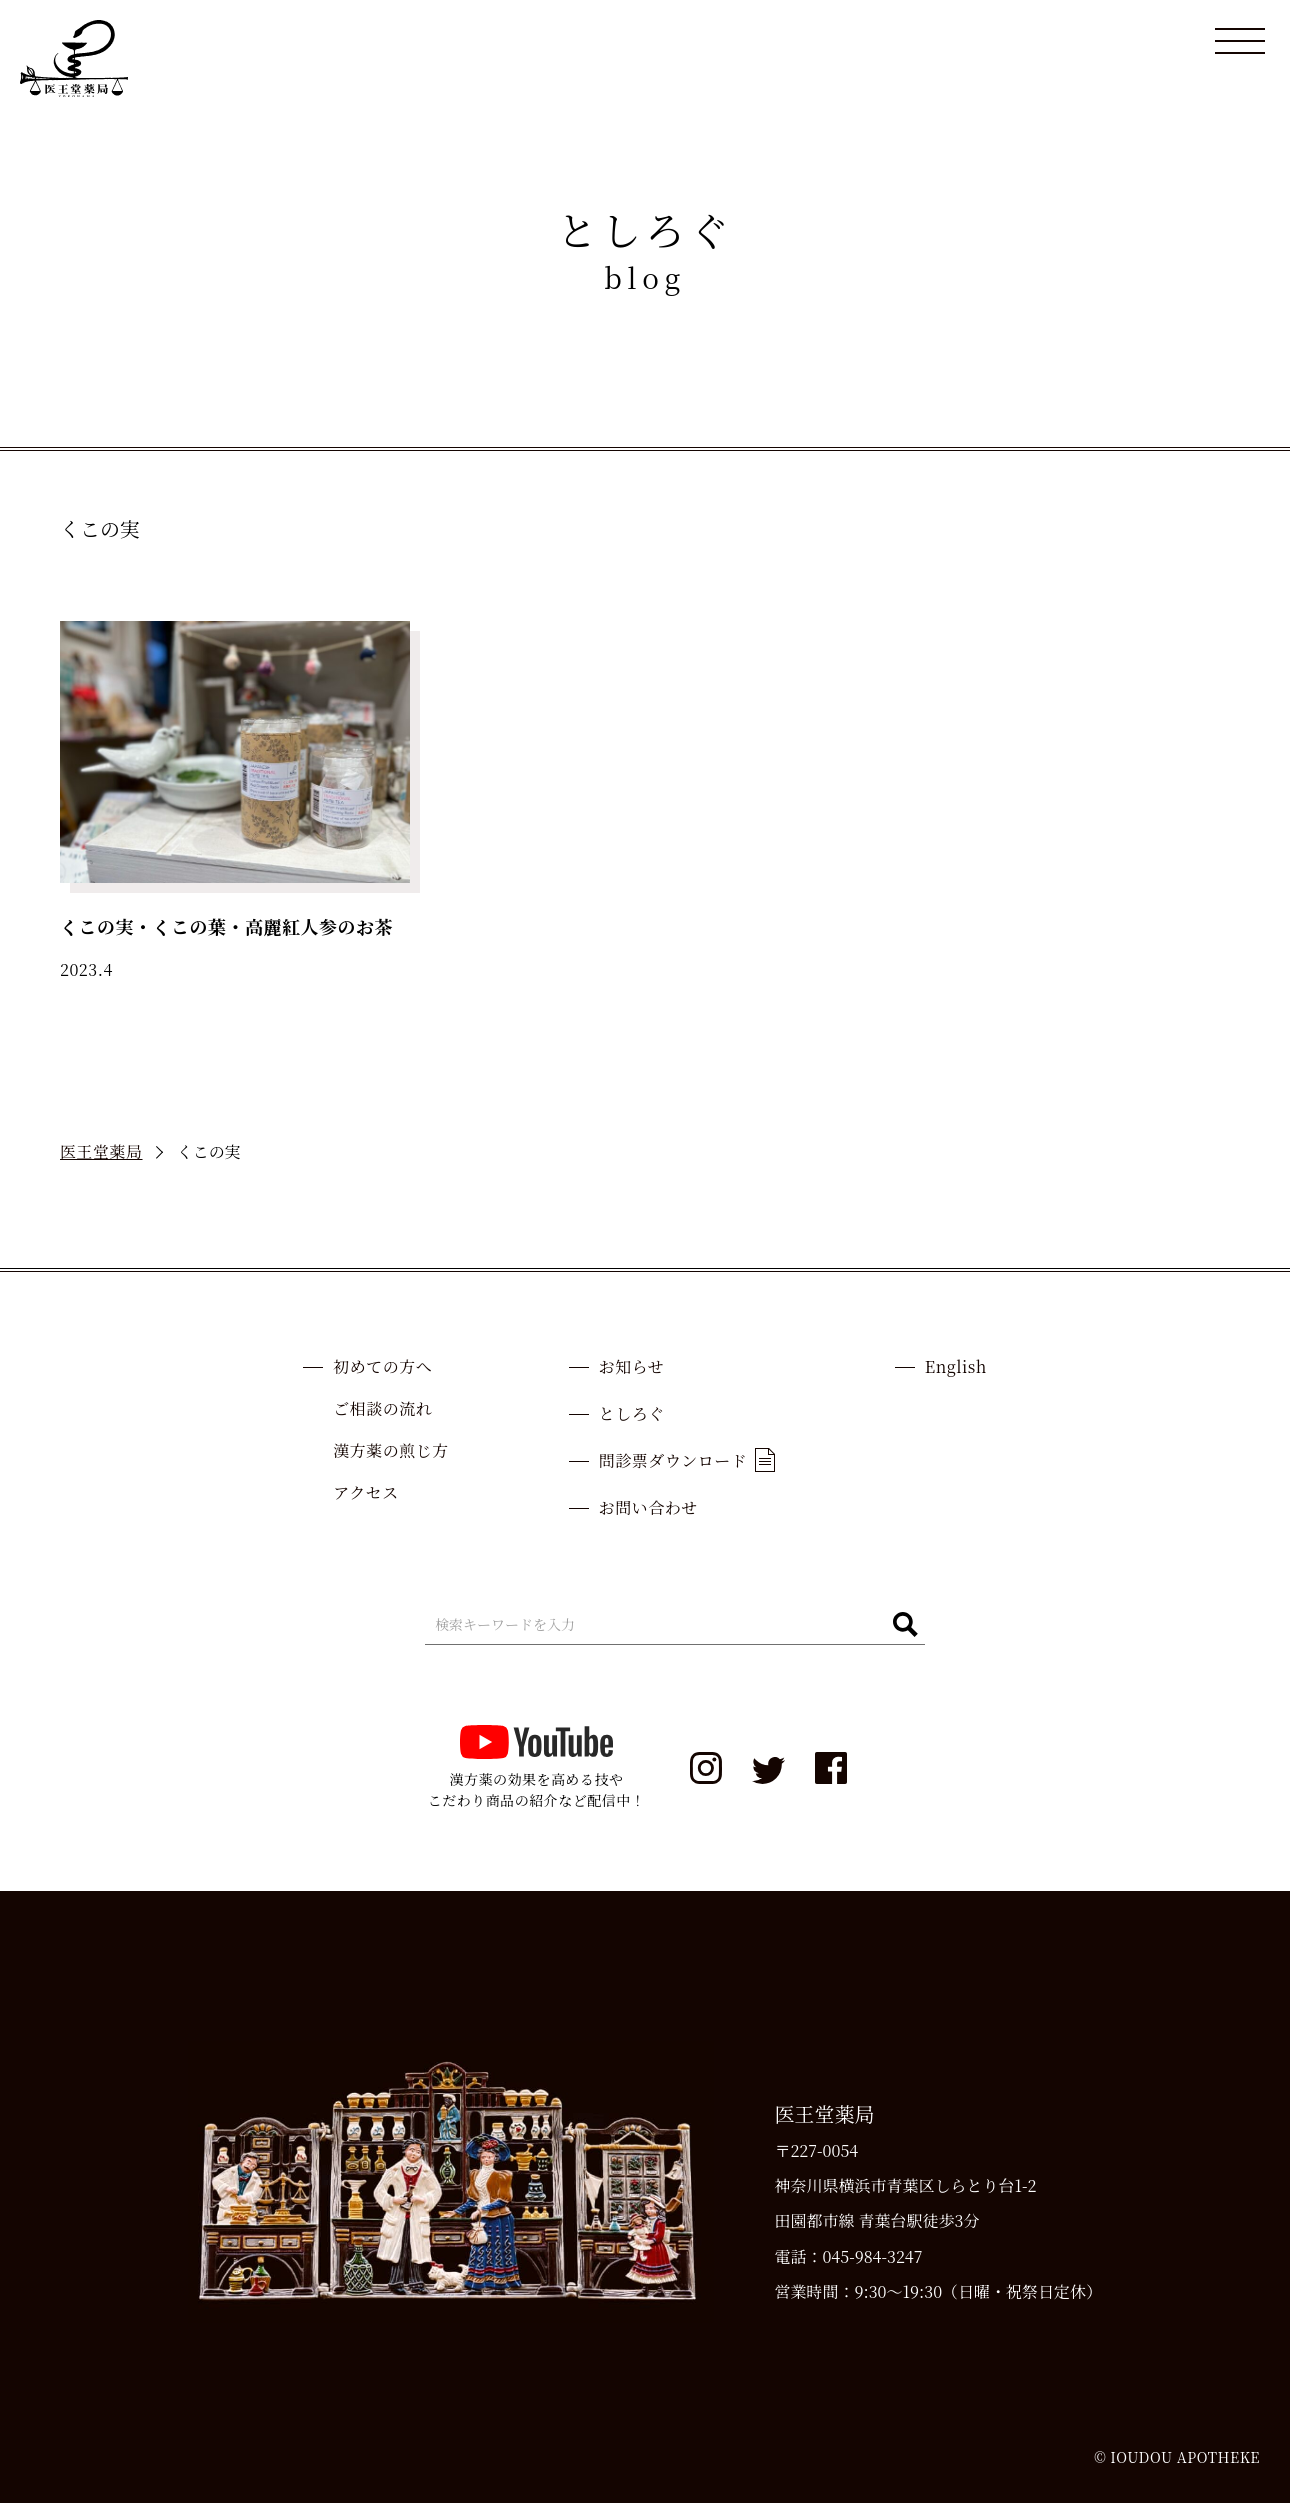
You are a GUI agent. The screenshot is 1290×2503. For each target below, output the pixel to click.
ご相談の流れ (382, 1408)
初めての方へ (382, 1366)
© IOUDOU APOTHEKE (1177, 2457)
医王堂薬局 (101, 1151)
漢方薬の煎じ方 (391, 1450)
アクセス (366, 1492)
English (956, 1366)
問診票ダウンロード (687, 1460)
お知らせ (632, 1366)
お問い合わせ (648, 1507)
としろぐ (632, 1413)
